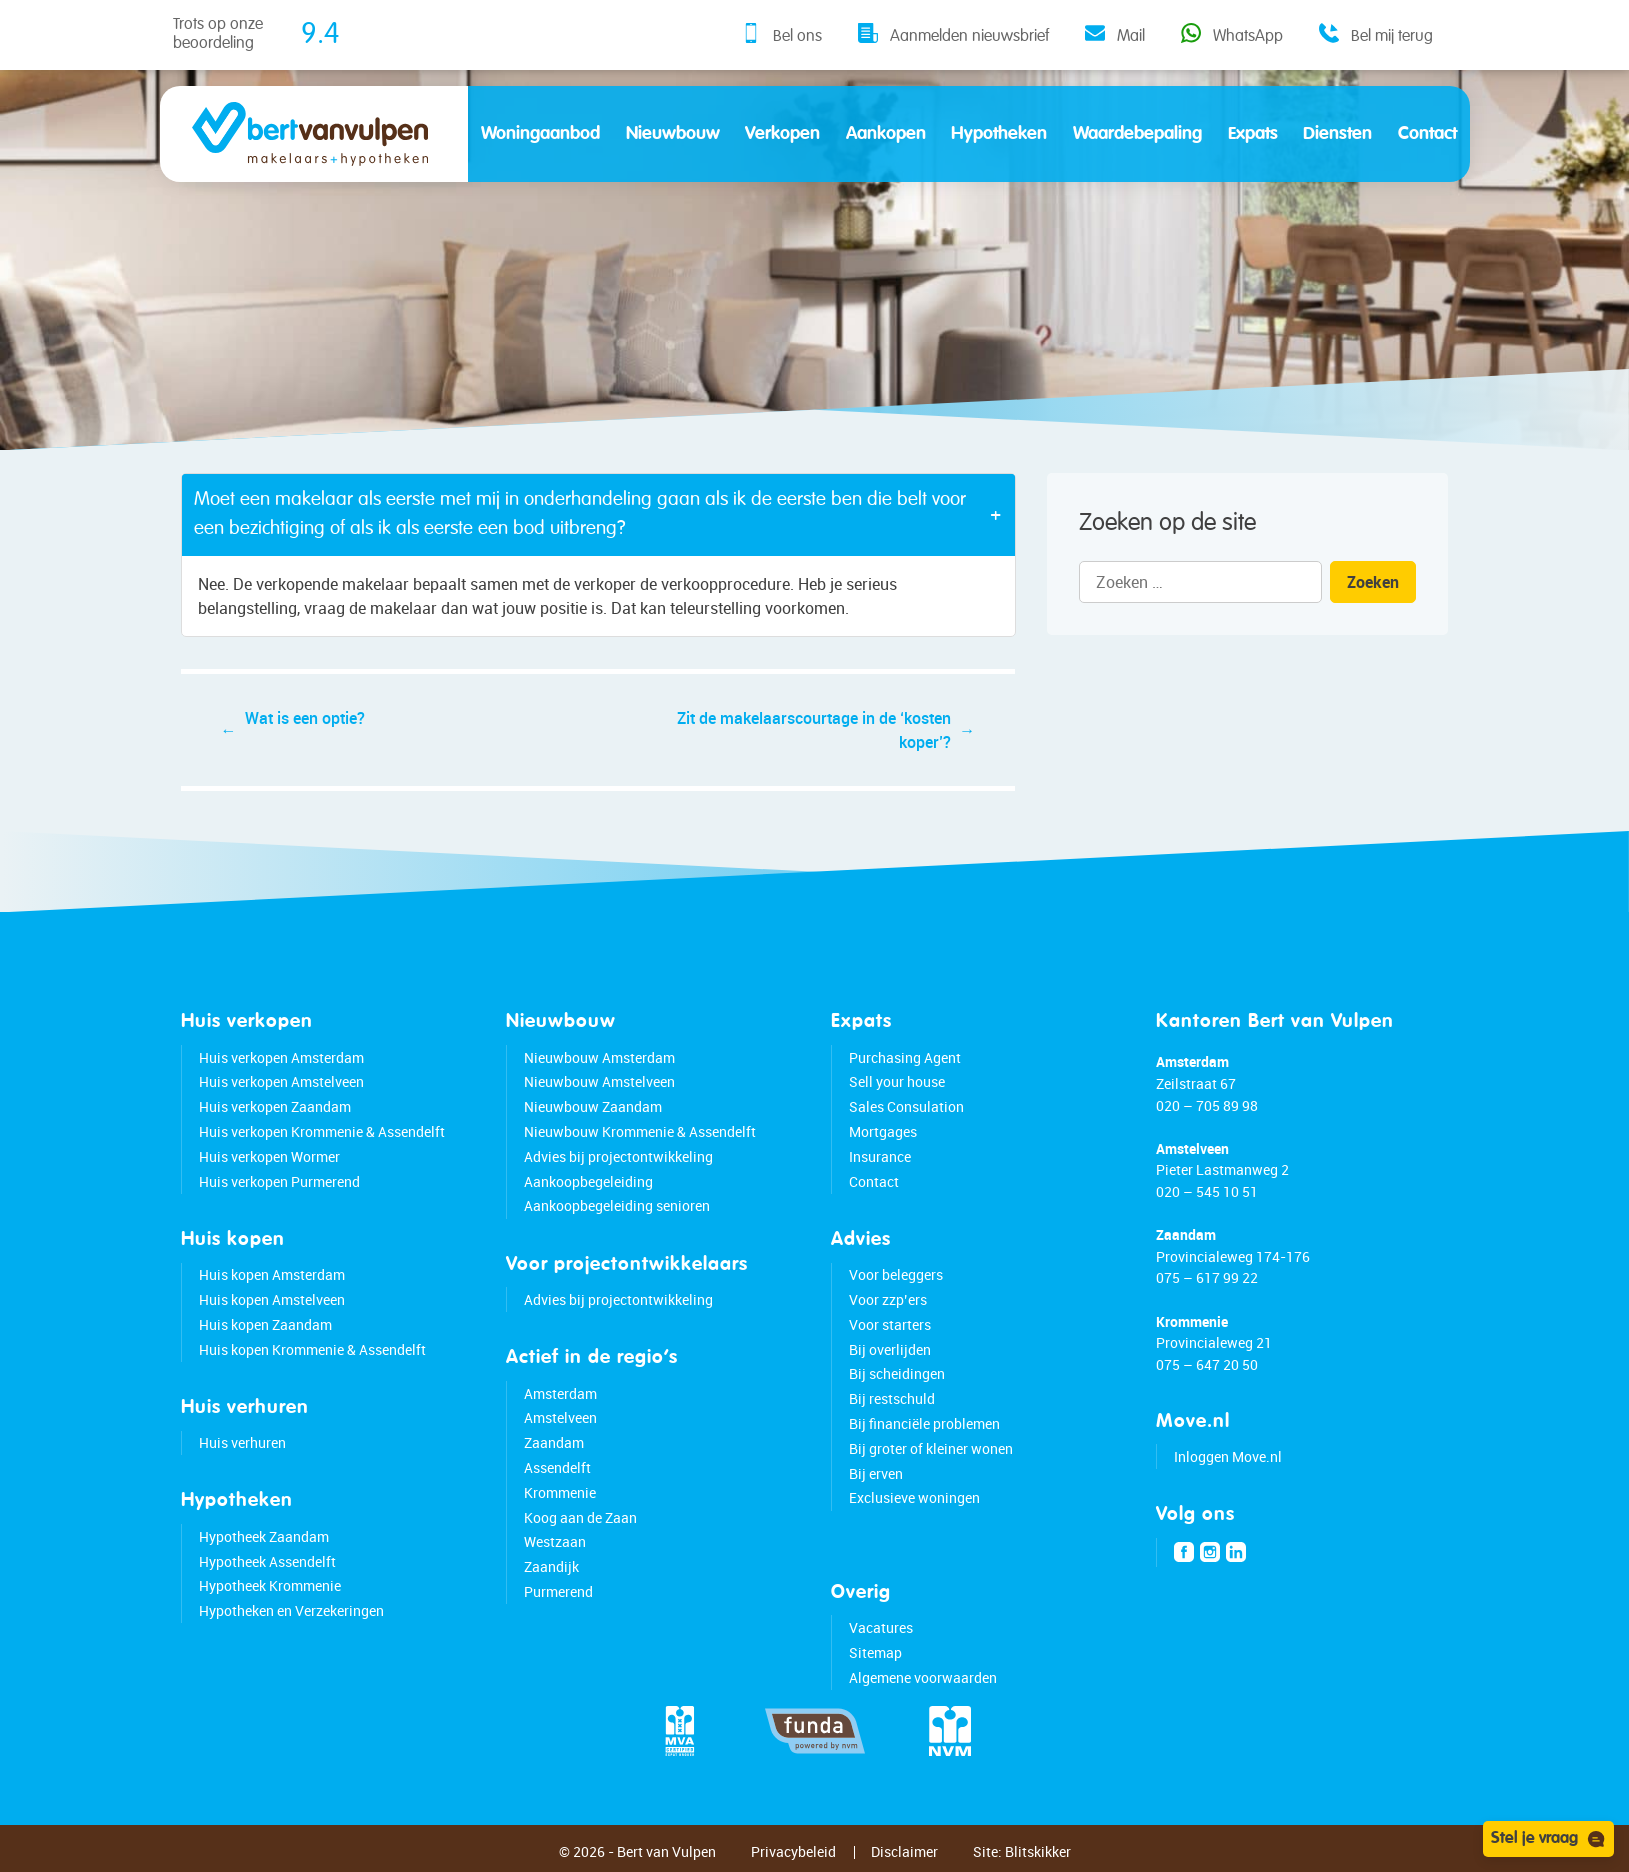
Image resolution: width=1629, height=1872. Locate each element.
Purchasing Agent (905, 1057)
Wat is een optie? (305, 718)
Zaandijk (551, 1566)
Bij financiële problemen (924, 1423)
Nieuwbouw (673, 134)
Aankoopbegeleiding (588, 1181)
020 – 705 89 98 (1207, 1105)
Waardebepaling (1137, 134)
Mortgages (883, 1131)
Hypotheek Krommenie (270, 1585)
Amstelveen (560, 1417)
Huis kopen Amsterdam (272, 1274)
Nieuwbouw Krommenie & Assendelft (640, 1131)
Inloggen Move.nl (1228, 1456)
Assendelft (557, 1467)
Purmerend (558, 1591)
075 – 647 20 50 (1207, 1364)
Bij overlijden (890, 1349)
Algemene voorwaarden (923, 1677)
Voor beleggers (896, 1274)
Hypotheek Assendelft (267, 1561)
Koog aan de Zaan (580, 1517)
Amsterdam (560, 1393)
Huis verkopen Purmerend (279, 1181)
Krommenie (560, 1492)
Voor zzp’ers (888, 1299)
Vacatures (881, 1627)
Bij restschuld (892, 1398)
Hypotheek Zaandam (264, 1536)
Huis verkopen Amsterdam (281, 1057)
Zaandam (554, 1442)
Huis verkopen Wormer (269, 1156)
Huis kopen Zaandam (265, 1324)
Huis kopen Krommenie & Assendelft (312, 1349)
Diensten (1337, 134)
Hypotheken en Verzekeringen (291, 1610)
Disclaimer (904, 1851)
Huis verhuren (242, 1442)
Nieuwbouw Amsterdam (599, 1057)
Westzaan (555, 1541)
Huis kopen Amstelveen (272, 1299)
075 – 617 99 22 (1207, 1277)
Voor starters (890, 1324)
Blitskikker (1038, 1851)
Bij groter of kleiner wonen (931, 1448)
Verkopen (782, 134)
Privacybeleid (793, 1851)
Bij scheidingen (897, 1373)
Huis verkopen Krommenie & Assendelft (322, 1131)
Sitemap (875, 1652)
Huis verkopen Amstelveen (281, 1081)
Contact (1427, 134)
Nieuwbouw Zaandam (593, 1106)
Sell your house (897, 1081)
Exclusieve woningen (914, 1497)
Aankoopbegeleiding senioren (617, 1205)
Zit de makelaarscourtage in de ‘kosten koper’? (814, 730)
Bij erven (876, 1473)
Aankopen (886, 134)
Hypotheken (999, 134)
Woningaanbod (540, 134)
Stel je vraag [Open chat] (1548, 1839)
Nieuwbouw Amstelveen (599, 1081)
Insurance (880, 1156)
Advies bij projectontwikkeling (618, 1156)
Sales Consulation (906, 1106)
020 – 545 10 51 (1207, 1191)
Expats (1253, 134)
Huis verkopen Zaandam (275, 1106)
